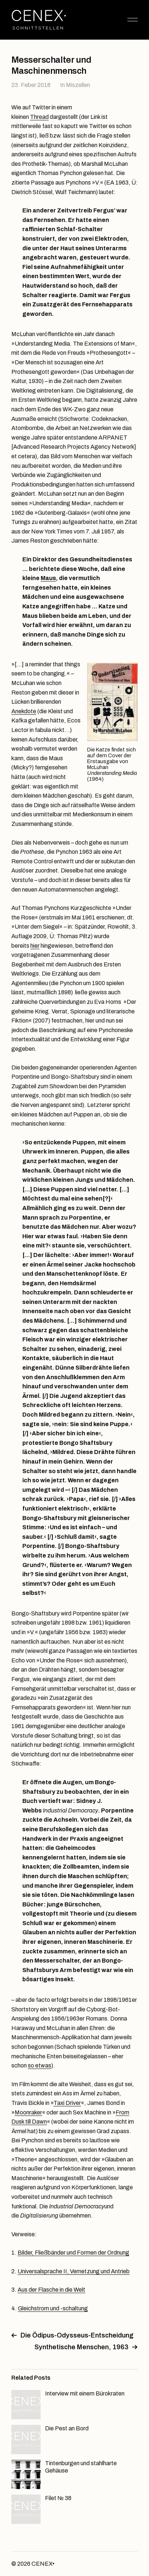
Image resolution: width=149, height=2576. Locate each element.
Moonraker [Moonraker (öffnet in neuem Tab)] (28, 2112)
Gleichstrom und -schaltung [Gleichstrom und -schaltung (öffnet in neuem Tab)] (53, 2308)
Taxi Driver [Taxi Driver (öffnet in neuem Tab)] (67, 2103)
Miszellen (78, 85)
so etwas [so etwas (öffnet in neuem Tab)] (39, 2065)
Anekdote (23, 711)
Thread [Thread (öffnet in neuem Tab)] (39, 117)
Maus (48, 578)
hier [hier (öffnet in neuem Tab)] (35, 946)
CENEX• (43, 2564)
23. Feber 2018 (31, 85)
